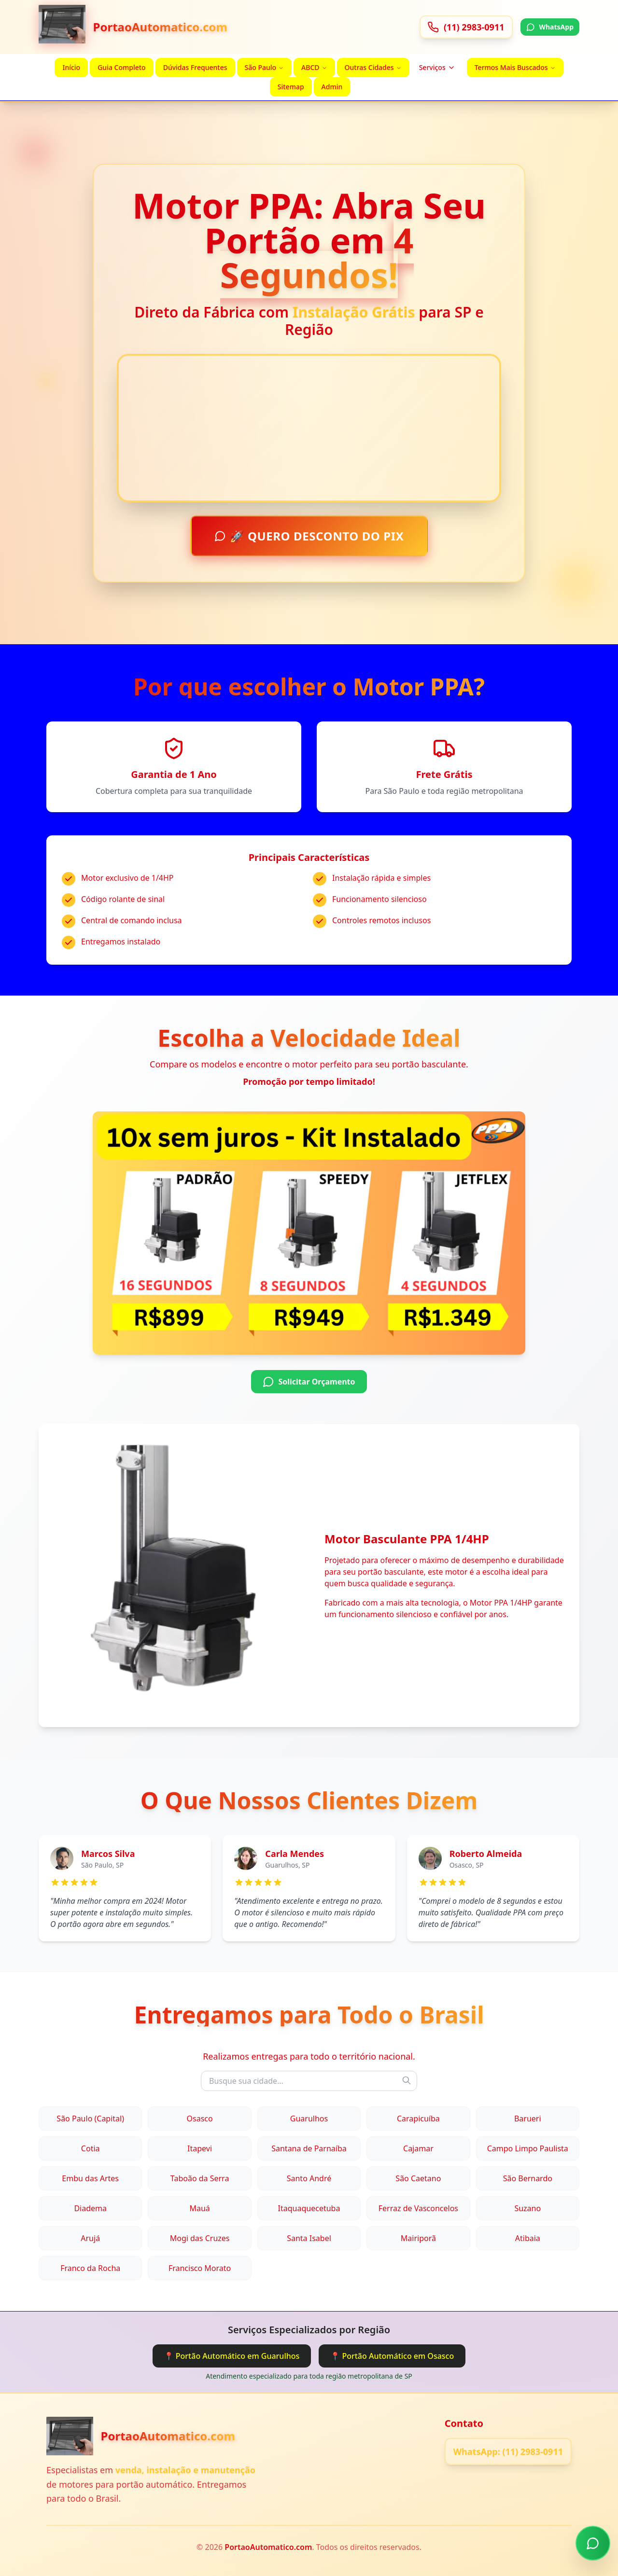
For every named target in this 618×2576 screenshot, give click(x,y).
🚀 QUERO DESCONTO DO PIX (309, 538)
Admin (332, 86)
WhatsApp (550, 26)
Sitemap (291, 86)
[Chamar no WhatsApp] (593, 2544)
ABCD (314, 67)
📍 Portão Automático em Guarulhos (232, 2356)
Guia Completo (122, 67)
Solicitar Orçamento (309, 1381)
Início (71, 67)
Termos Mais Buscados (515, 67)
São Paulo (264, 67)
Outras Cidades (373, 67)
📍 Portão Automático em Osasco (392, 2356)
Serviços (437, 67)
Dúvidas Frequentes (195, 67)
